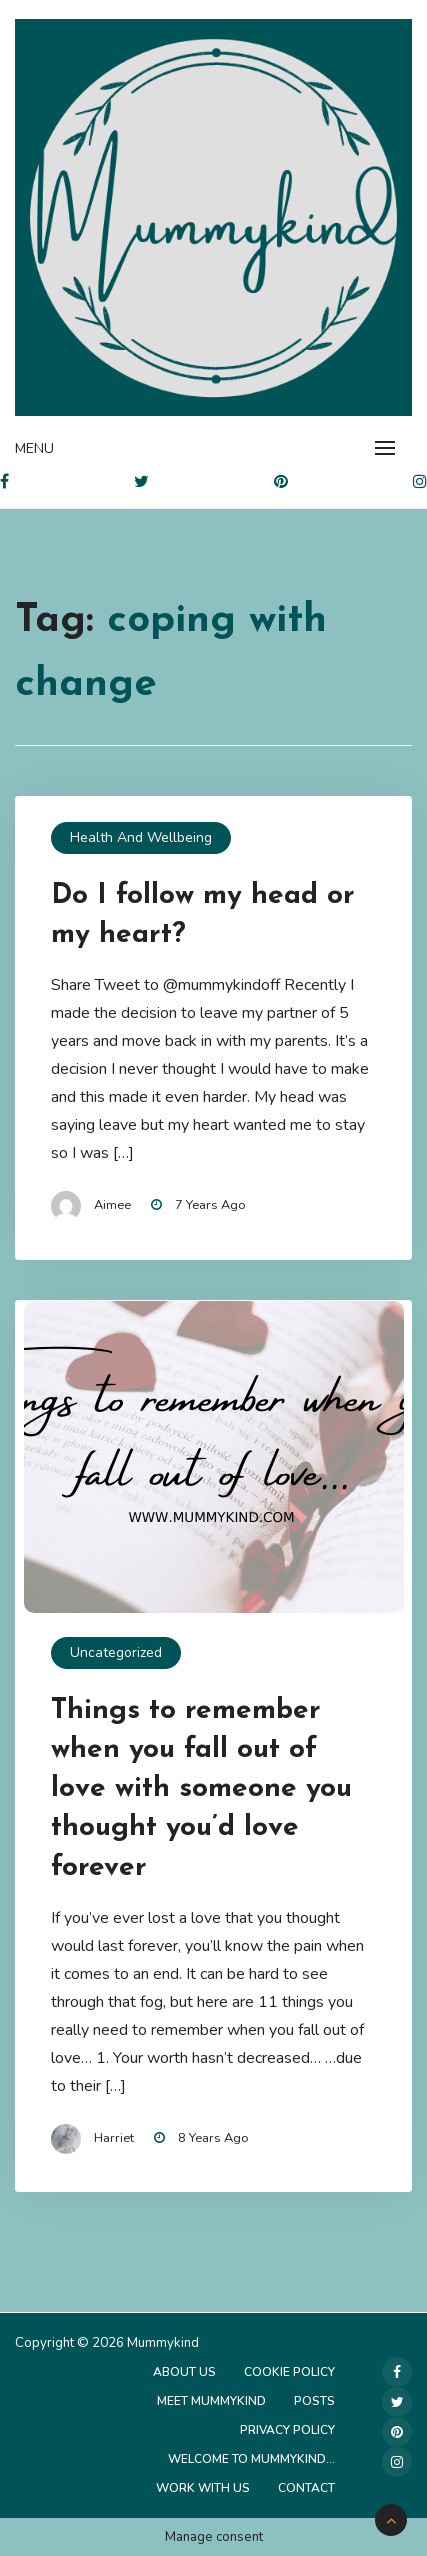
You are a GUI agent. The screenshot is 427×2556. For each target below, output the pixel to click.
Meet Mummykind (211, 2401)
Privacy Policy (287, 2430)
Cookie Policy (289, 2372)
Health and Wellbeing (141, 837)
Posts (314, 2401)
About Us (184, 2372)
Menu (34, 448)
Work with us (203, 2488)
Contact (306, 2488)
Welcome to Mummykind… (251, 2459)
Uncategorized (116, 1652)
